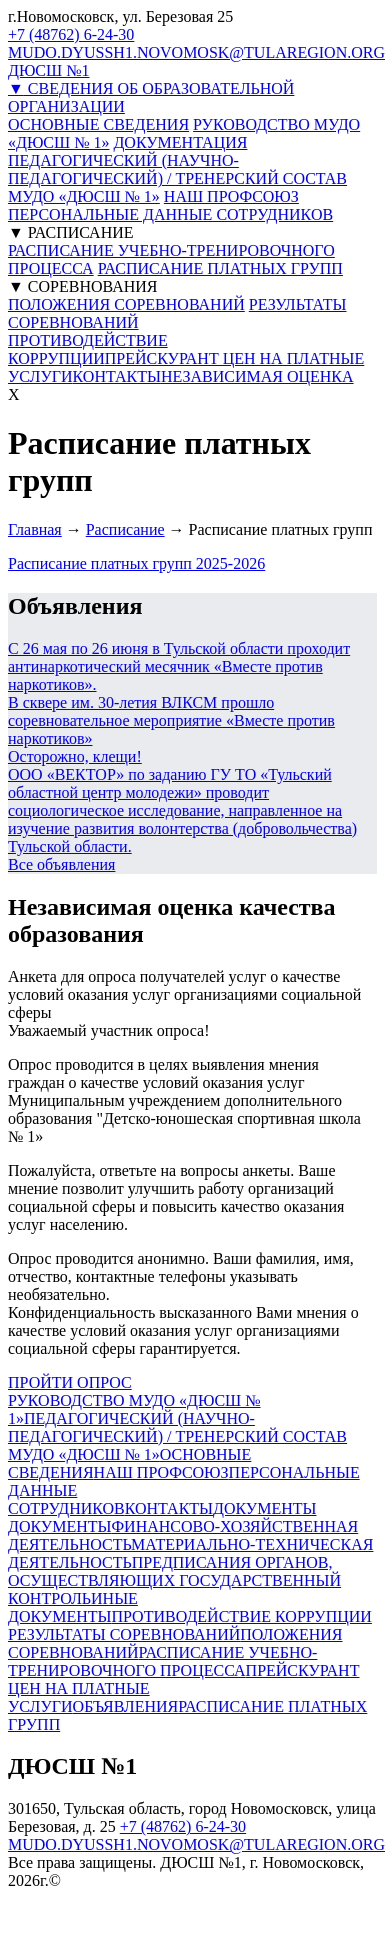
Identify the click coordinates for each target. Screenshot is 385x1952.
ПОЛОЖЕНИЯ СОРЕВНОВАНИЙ (126, 304)
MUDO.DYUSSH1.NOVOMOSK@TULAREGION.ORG (196, 52)
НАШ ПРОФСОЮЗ (231, 196)
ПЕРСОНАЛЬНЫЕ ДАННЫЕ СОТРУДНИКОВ (170, 214)
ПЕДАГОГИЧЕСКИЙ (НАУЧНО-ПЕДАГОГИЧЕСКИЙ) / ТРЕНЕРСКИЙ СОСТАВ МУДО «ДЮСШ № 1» (177, 178)
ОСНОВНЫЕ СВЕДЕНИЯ (98, 124)
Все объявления (61, 864)
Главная (35, 529)
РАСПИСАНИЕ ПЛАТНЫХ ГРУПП (220, 268)
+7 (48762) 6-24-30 (71, 34)
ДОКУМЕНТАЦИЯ (180, 142)
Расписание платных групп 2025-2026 (136, 563)
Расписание (125, 529)
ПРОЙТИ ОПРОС (70, 1382)
